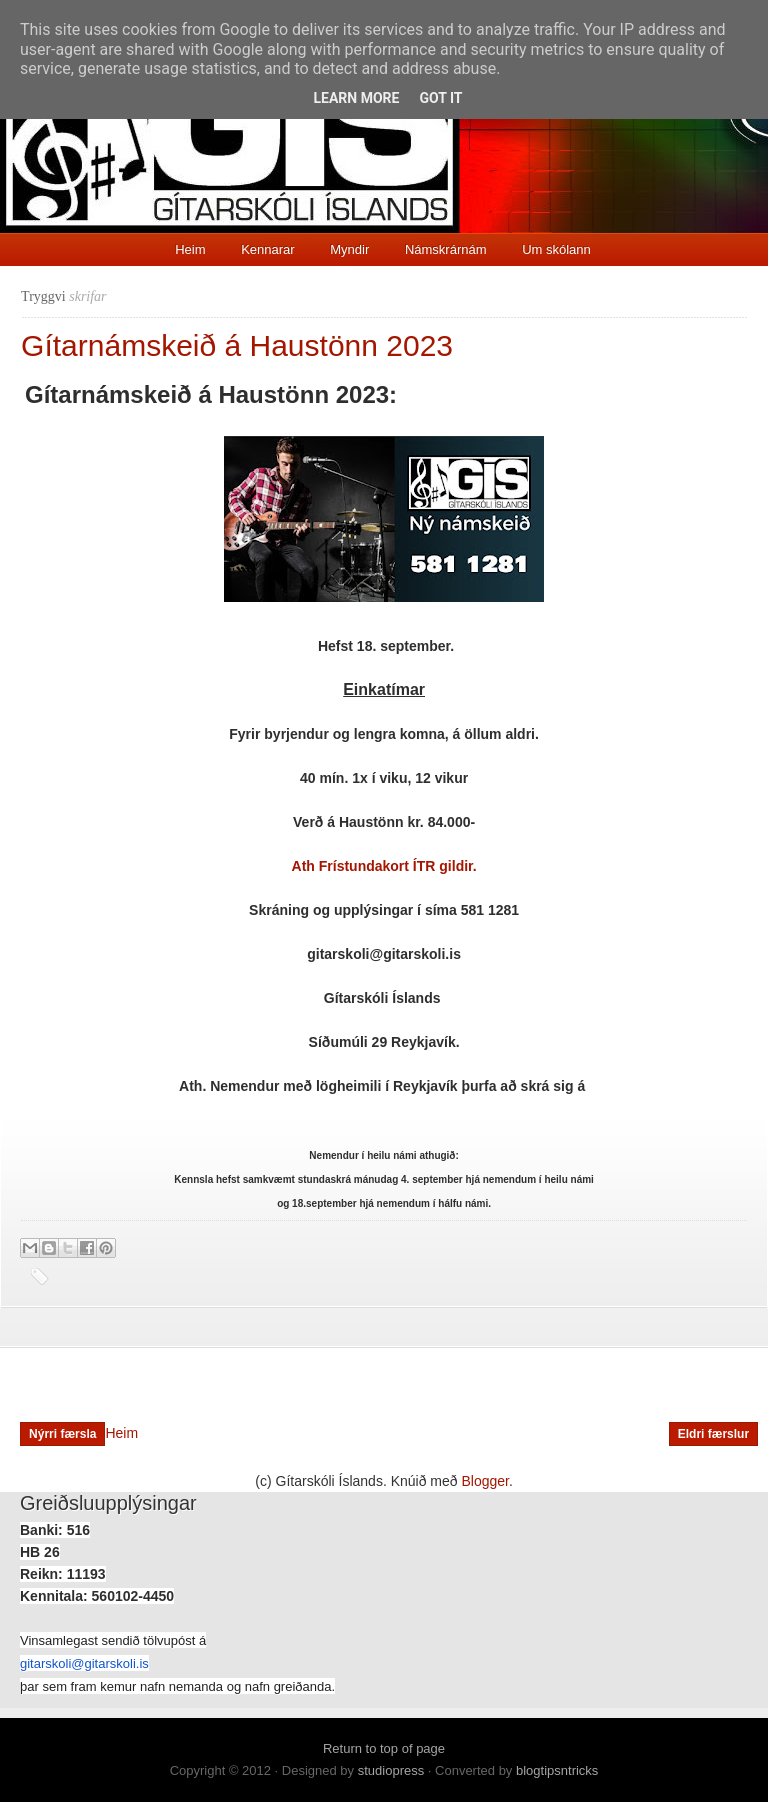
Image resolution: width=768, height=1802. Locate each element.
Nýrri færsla (62, 1434)
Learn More (356, 98)
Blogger (485, 1481)
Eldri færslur (713, 1434)
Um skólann (556, 249)
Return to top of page (384, 1748)
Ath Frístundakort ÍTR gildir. (384, 866)
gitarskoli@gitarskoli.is (84, 1663)
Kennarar (267, 249)
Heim (190, 249)
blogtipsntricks (557, 1770)
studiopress (391, 1770)
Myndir (349, 249)
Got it (440, 98)
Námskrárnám (446, 249)
